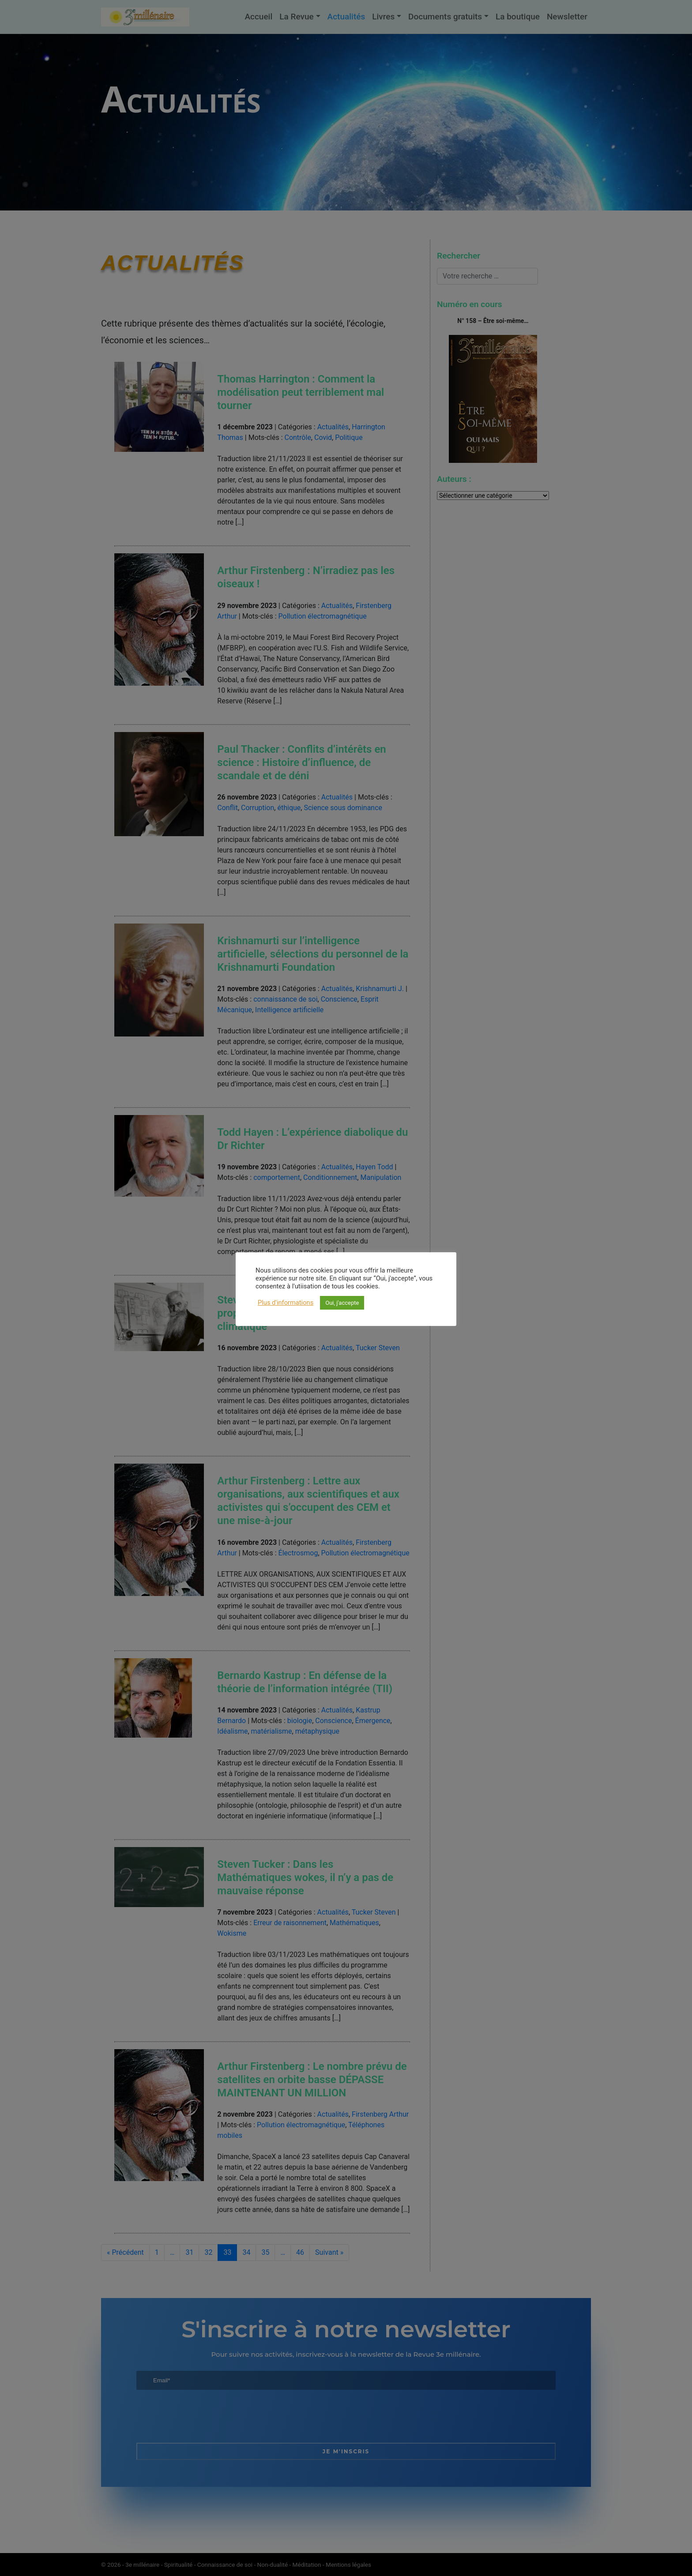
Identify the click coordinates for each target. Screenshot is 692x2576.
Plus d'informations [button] (285, 1303)
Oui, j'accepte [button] (342, 1302)
